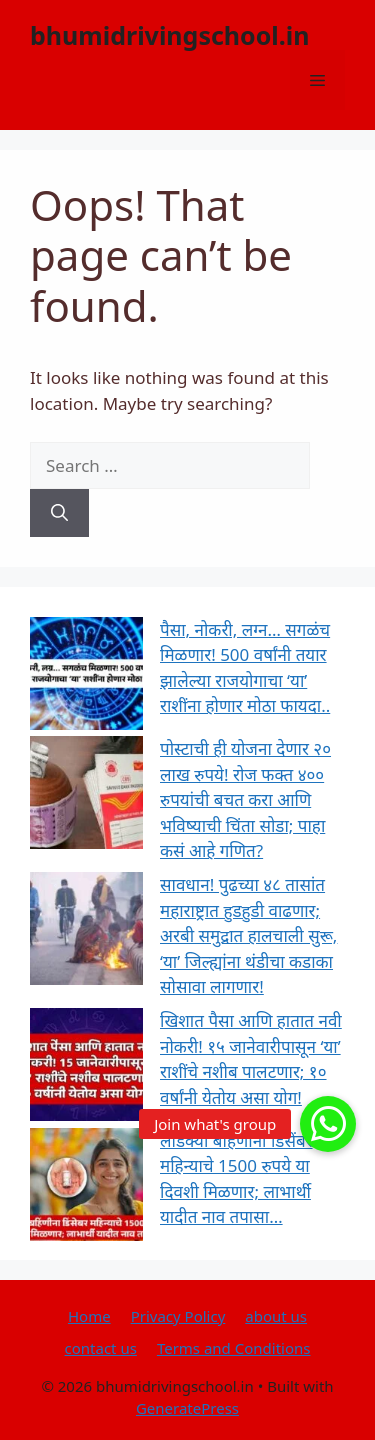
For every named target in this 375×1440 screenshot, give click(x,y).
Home (89, 1316)
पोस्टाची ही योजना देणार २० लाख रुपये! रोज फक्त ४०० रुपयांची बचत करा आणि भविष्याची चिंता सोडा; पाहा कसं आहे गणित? (245, 799)
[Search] (59, 513)
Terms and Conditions (234, 1348)
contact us (101, 1348)
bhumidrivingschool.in (170, 35)
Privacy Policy (178, 1316)
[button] (328, 1124)
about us (276, 1316)
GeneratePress (187, 1408)
